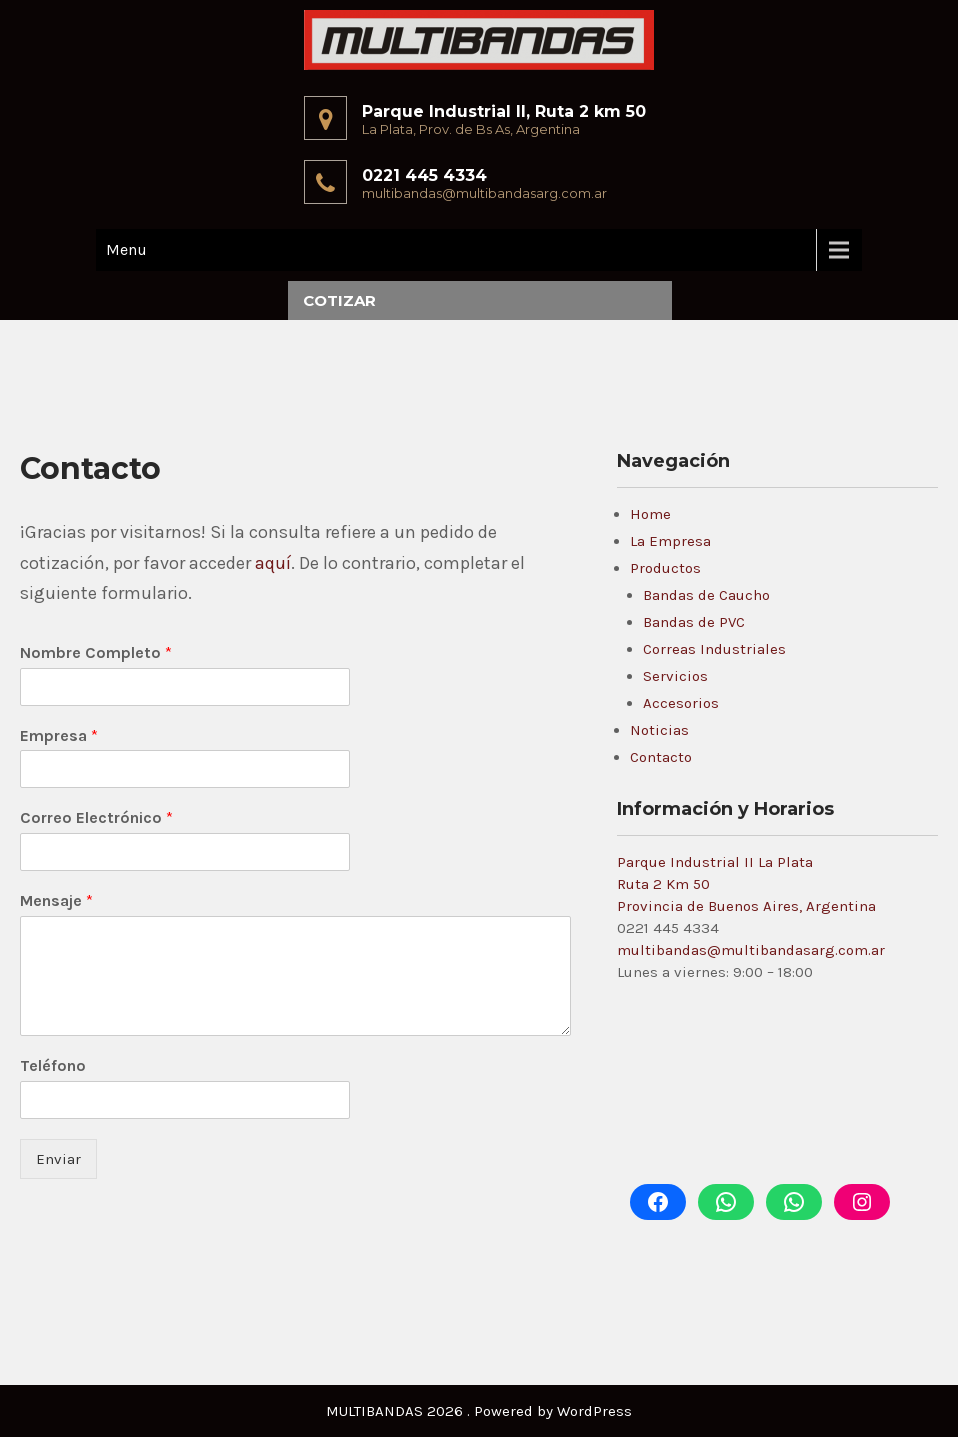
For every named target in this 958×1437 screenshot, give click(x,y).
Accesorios (681, 703)
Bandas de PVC (694, 622)
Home (650, 514)
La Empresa (670, 541)
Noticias (659, 730)
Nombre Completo (96, 652)
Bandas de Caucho (706, 595)
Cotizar (339, 300)
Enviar (58, 1159)
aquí (273, 563)
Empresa (59, 735)
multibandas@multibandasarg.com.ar (484, 193)
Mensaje (56, 900)
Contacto (661, 757)
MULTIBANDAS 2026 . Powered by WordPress (479, 1411)
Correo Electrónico (96, 817)
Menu (126, 249)
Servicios (675, 676)
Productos (665, 568)
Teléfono (53, 1065)
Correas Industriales (714, 649)
